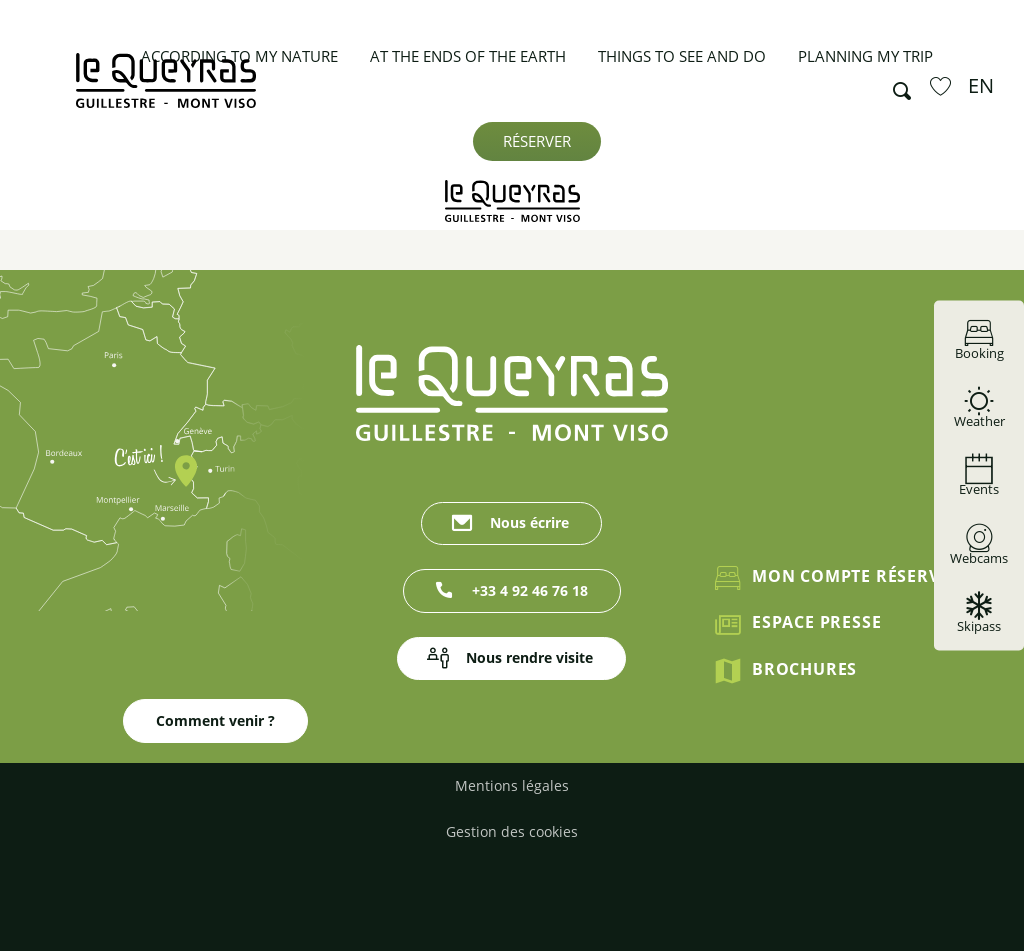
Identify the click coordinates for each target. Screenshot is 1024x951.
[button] (896, 86)
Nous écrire (529, 522)
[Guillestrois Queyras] (512, 201)
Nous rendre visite (529, 657)
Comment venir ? (215, 720)
